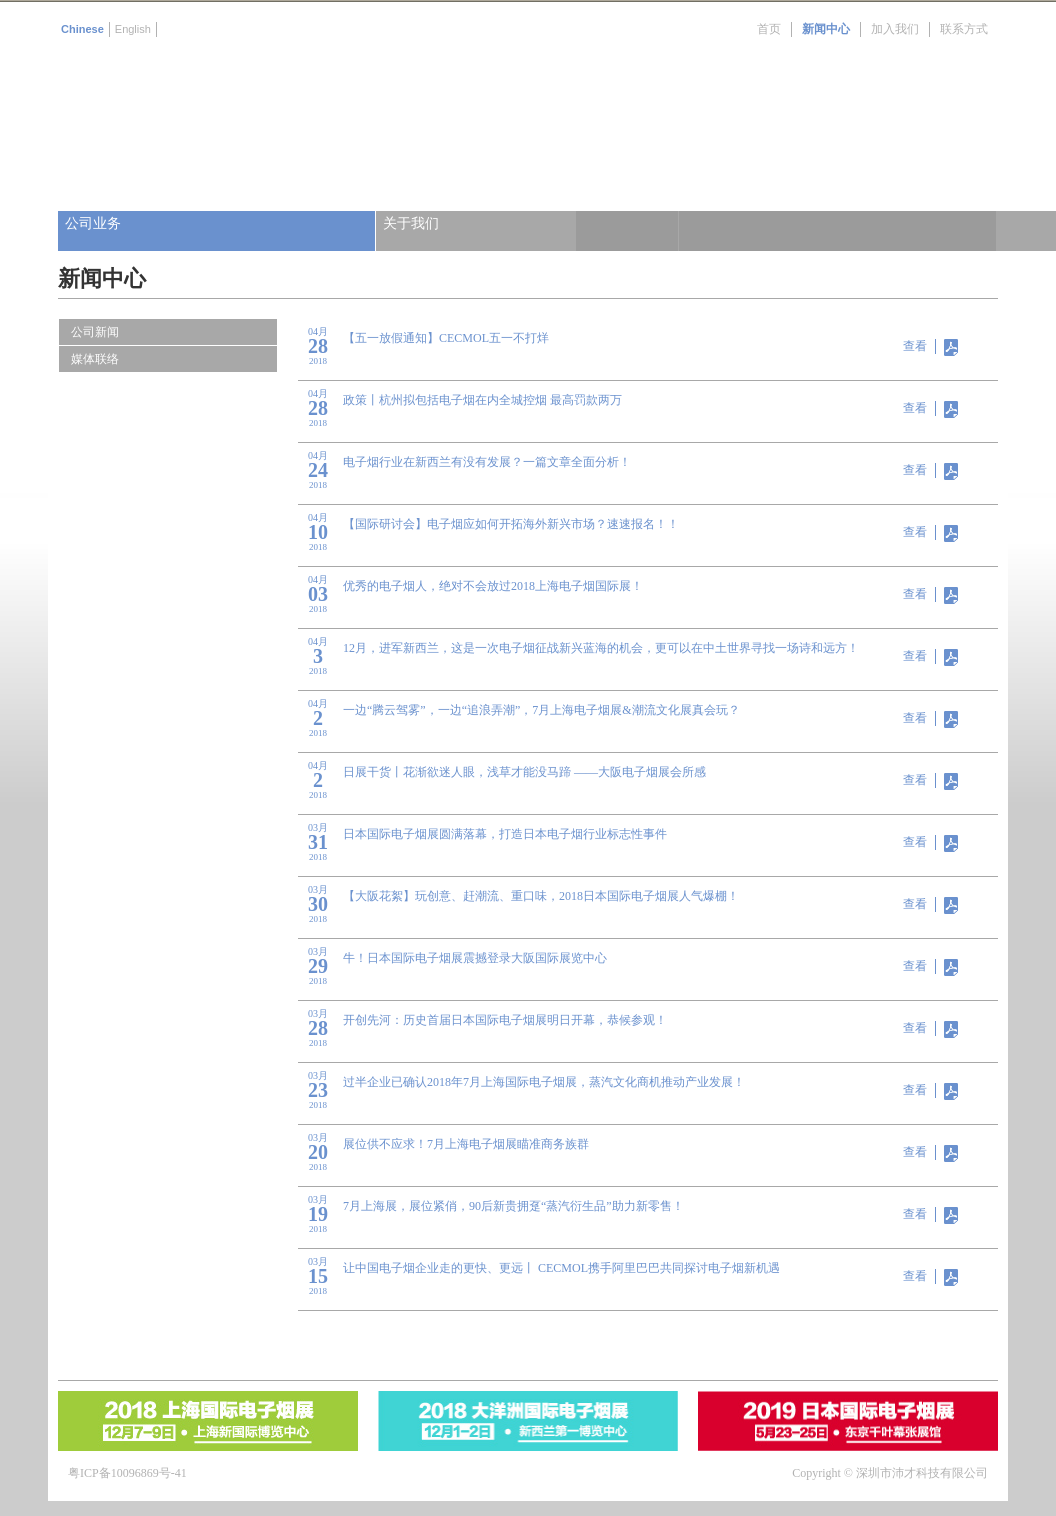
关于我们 (411, 223)
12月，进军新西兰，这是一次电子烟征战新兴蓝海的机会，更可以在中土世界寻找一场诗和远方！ (601, 648)
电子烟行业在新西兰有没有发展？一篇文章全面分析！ (487, 462)
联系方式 (964, 29)
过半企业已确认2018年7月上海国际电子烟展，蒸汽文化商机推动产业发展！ (544, 1082)
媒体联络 (95, 359)
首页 (769, 29)
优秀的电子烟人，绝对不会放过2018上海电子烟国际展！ (493, 586)
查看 (915, 346)
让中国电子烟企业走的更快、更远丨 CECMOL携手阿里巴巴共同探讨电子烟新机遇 (561, 1268)
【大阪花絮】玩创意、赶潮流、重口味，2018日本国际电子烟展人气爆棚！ (541, 896)
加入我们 (895, 29)
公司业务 (93, 223)
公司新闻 (95, 332)
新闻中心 (826, 29)
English (133, 29)
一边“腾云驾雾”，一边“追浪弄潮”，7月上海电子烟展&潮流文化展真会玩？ (541, 710)
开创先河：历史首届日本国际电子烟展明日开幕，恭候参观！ (505, 1020)
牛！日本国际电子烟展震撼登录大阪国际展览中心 (475, 958)
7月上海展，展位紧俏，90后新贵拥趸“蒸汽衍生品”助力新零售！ (513, 1206)
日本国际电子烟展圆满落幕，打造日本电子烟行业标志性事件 (505, 834)
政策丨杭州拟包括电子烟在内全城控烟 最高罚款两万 (482, 400)
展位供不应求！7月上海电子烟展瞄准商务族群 (466, 1144)
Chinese (82, 29)
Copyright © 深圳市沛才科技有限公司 (890, 1473)
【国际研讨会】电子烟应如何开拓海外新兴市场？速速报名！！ (511, 524)
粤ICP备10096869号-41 (127, 1473)
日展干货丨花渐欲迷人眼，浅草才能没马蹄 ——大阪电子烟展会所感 (524, 772)
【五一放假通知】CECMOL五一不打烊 (446, 338)
